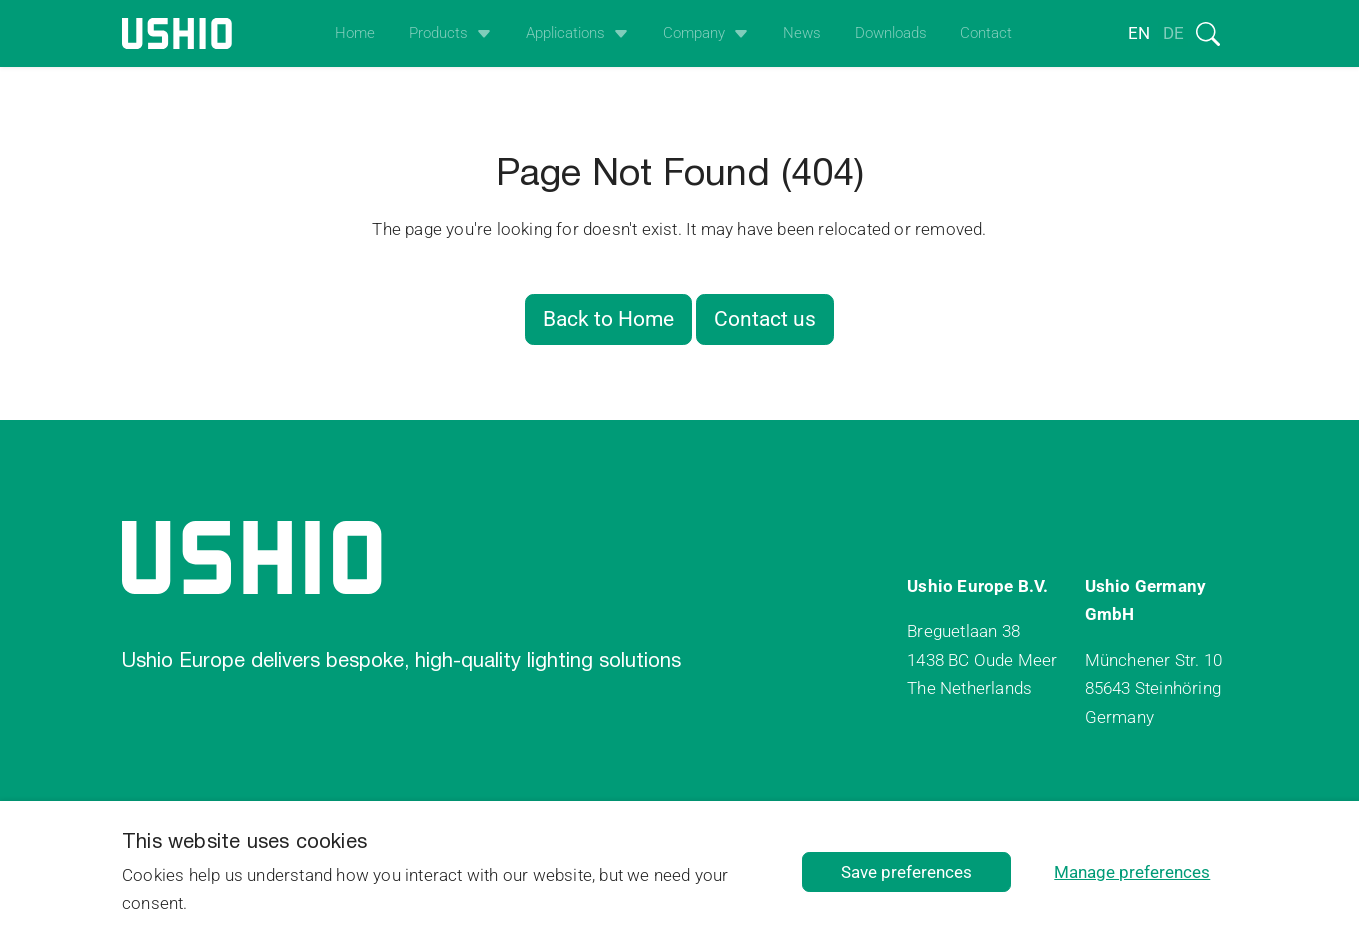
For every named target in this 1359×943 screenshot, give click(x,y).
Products (438, 33)
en (1139, 33)
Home (355, 33)
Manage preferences (1132, 872)
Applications (565, 33)
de (1173, 33)
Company (694, 33)
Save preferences (906, 872)
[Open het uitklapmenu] (480, 34)
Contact (986, 33)
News (802, 33)
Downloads (891, 33)
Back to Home (608, 319)
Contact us (765, 319)
